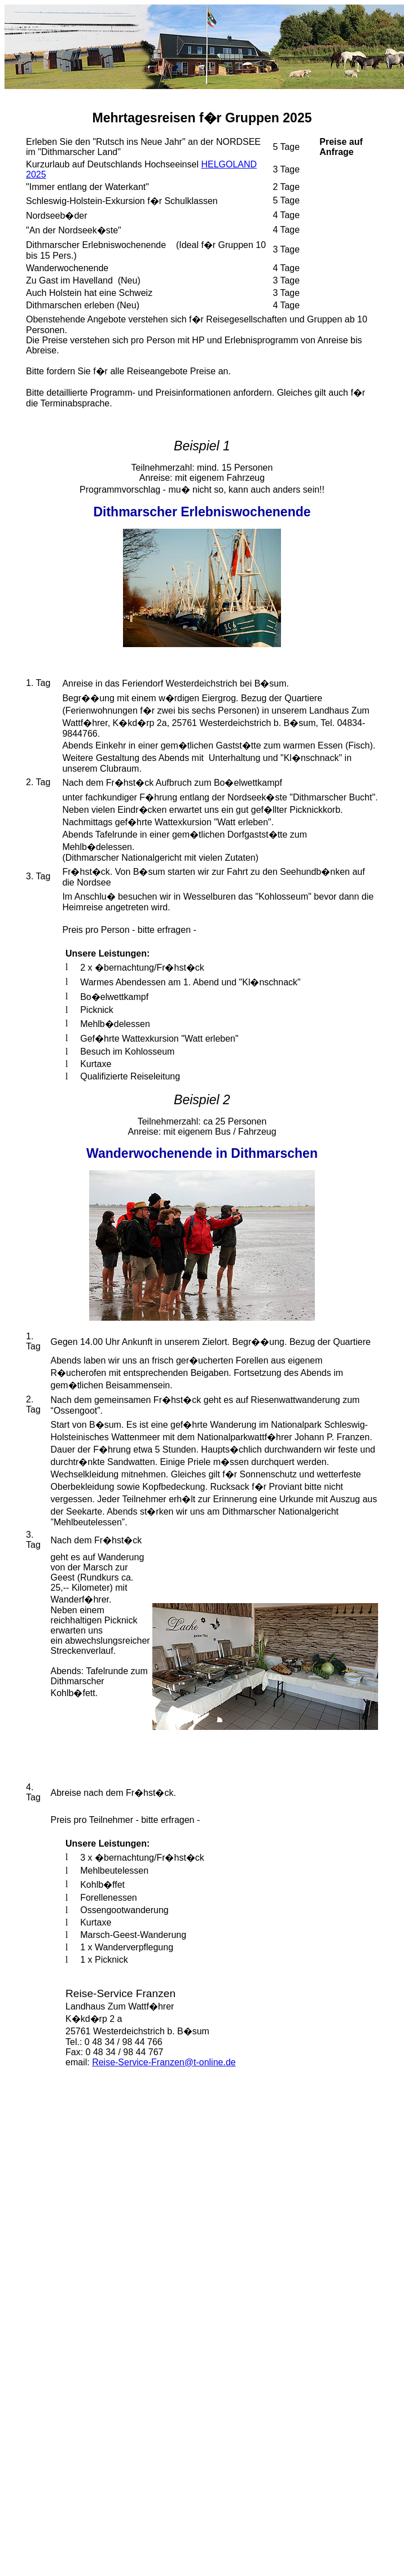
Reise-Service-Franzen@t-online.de (164, 2062)
